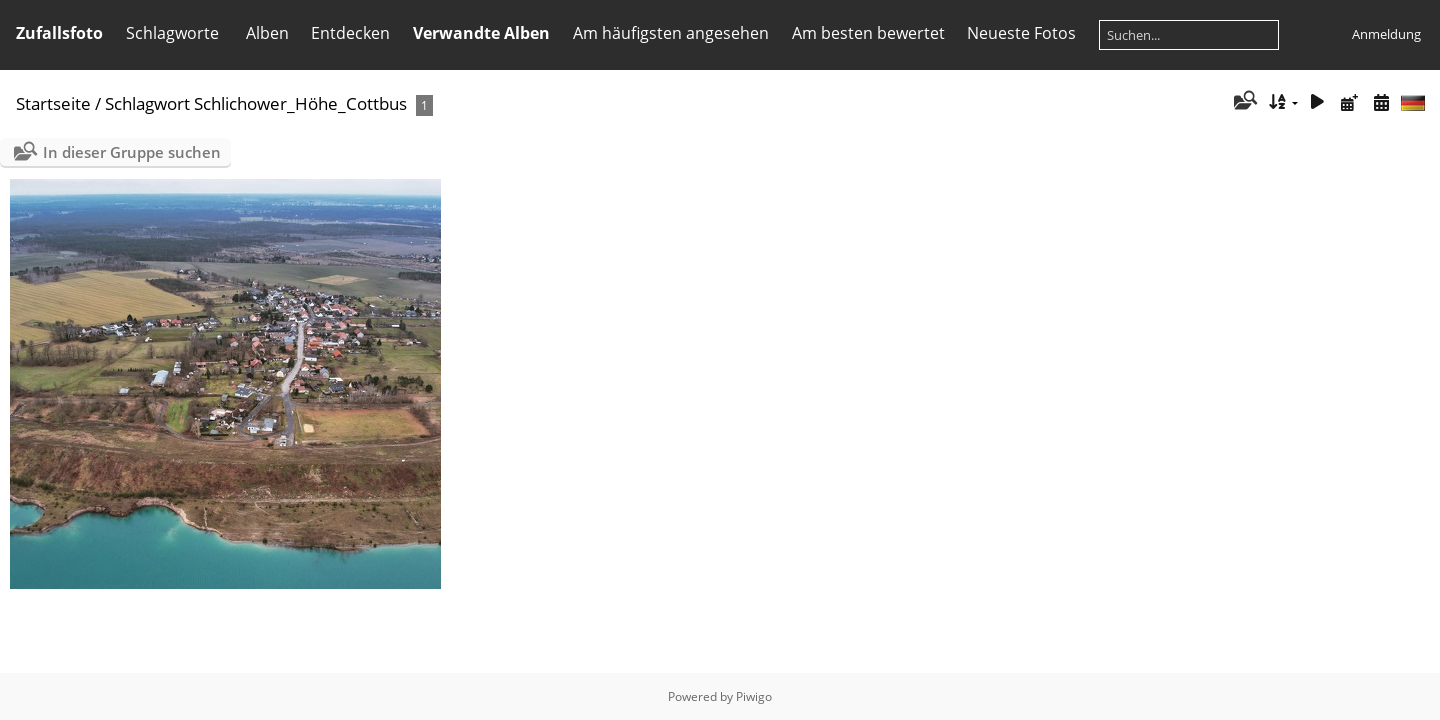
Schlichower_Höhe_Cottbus (300, 103)
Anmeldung (1386, 34)
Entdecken (350, 33)
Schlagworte (172, 33)
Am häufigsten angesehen (671, 33)
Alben (267, 33)
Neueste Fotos (1021, 33)
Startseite (53, 103)
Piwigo (754, 696)
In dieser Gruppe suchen (132, 152)
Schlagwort (147, 103)
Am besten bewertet (868, 33)
